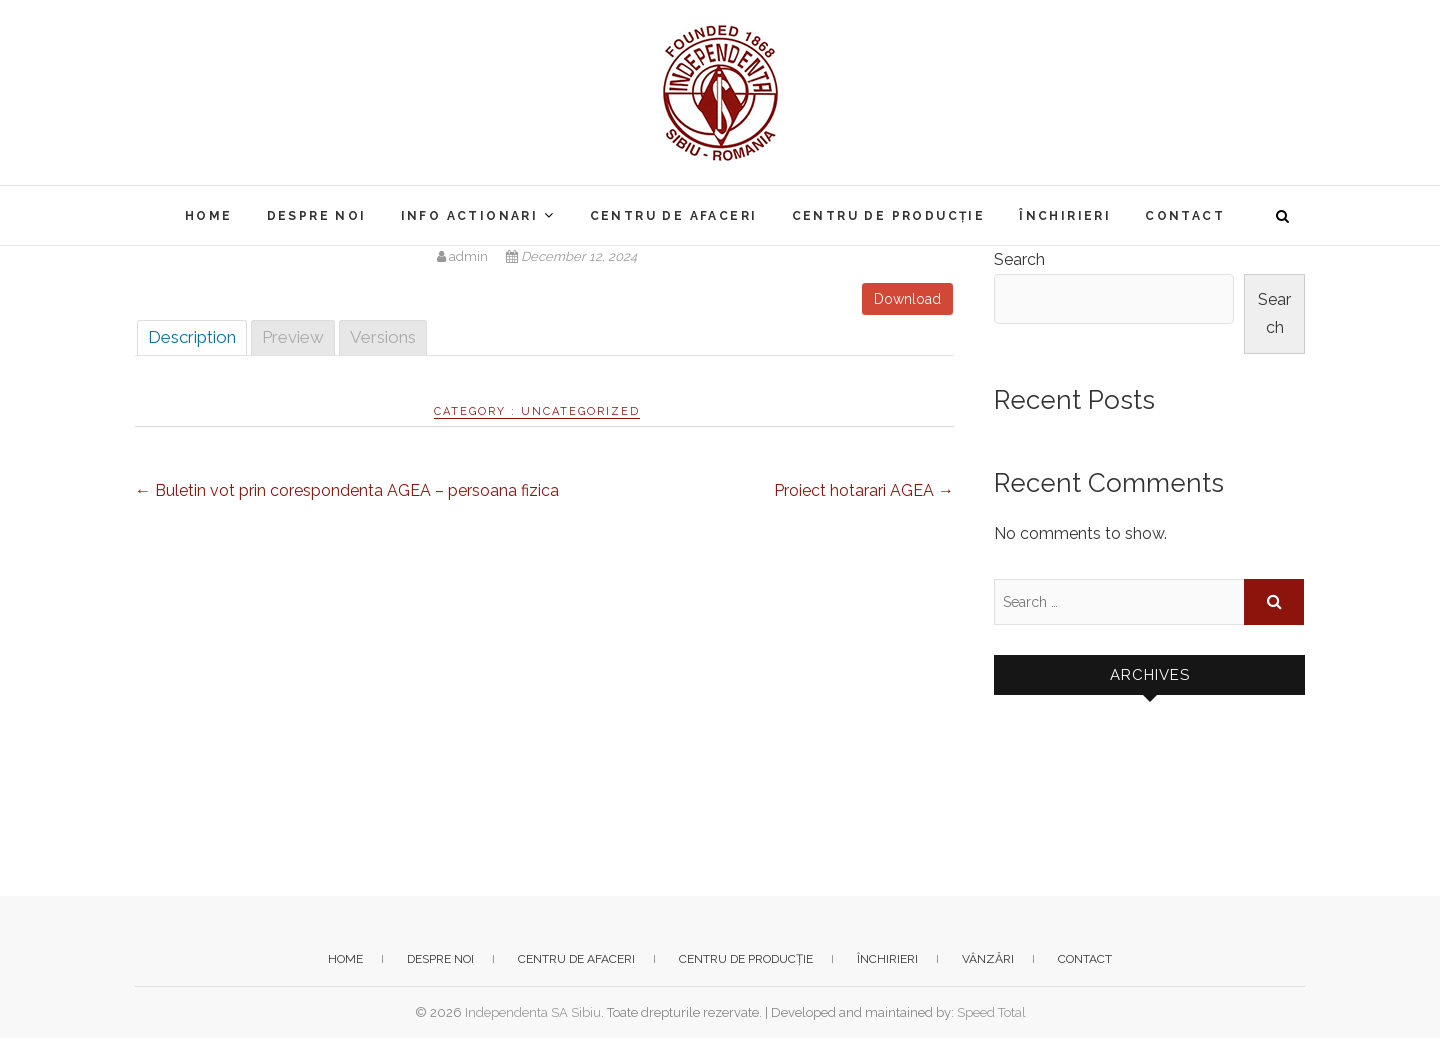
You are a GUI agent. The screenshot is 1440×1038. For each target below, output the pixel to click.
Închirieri (1065, 216)
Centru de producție (889, 216)
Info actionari (470, 216)
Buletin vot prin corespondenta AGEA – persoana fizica (347, 490)
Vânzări (988, 959)
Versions (383, 337)
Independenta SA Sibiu (533, 1012)
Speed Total (991, 1012)
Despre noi (317, 216)
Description (192, 337)
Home (209, 216)
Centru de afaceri (674, 216)
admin (464, 256)
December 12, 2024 (571, 256)
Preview (293, 337)
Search (1019, 259)
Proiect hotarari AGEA (864, 490)
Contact (1185, 216)
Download (907, 299)
